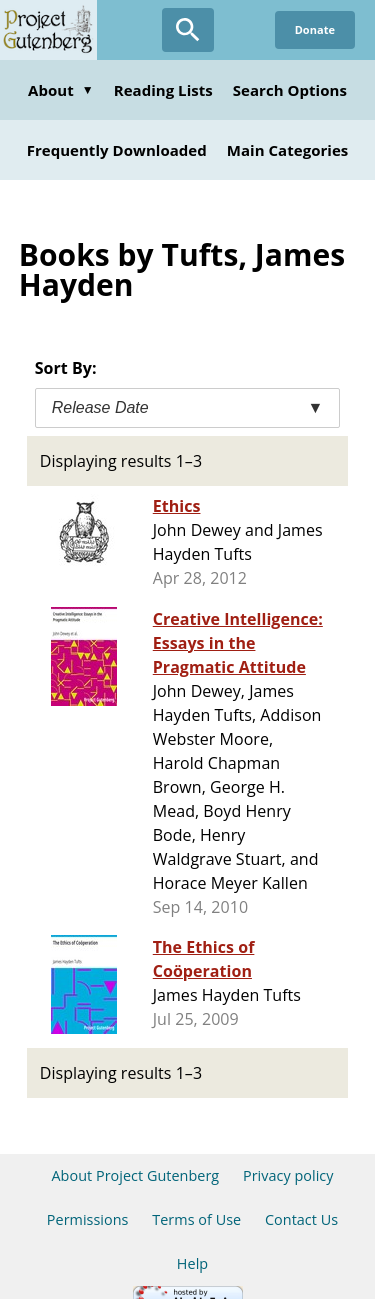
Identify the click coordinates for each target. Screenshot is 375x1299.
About (61, 90)
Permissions (88, 1219)
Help (192, 1263)
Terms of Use (196, 1219)
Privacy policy (288, 1175)
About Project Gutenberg (135, 1175)
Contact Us (301, 1219)
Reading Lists (163, 90)
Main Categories (288, 150)
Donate (315, 29)
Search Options (290, 90)
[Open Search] (188, 30)
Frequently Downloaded (117, 150)
